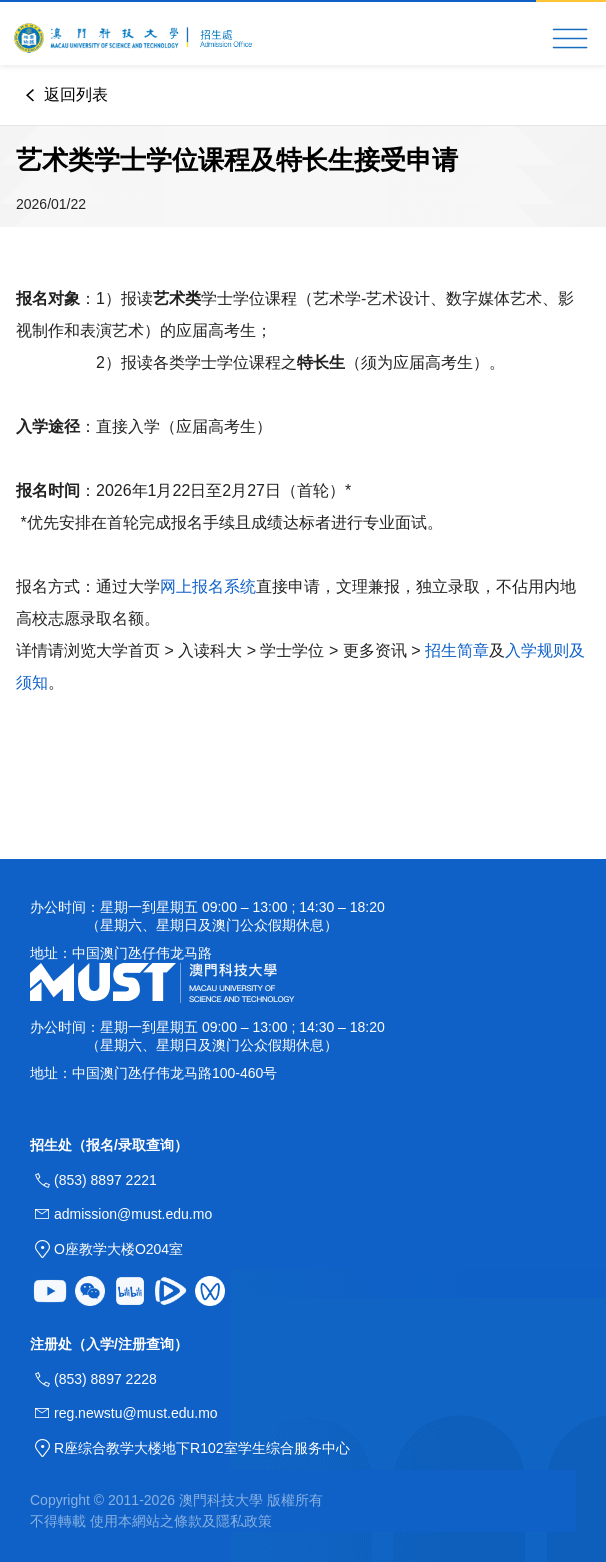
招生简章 (457, 650)
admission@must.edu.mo (133, 1214)
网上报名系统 (208, 586)
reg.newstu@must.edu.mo (136, 1413)
